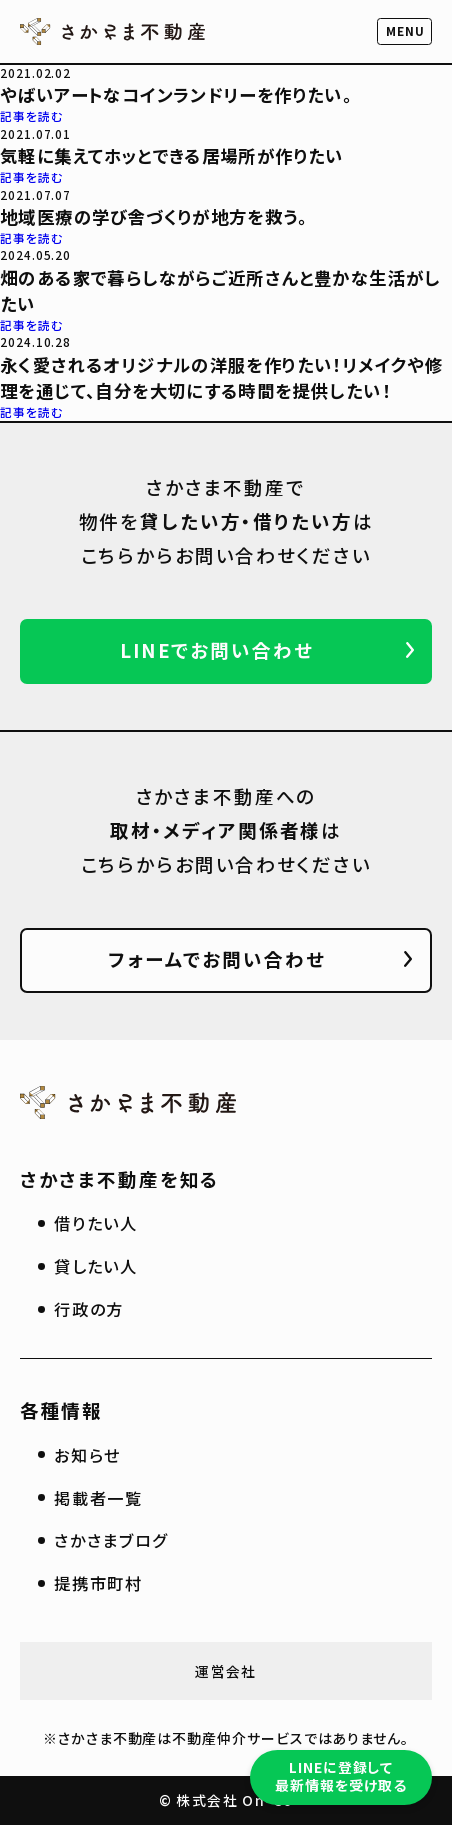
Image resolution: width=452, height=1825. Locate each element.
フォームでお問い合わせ (216, 958)
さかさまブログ (110, 1540)
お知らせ (87, 1455)
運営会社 (226, 1671)
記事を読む (31, 116)
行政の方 (89, 1309)
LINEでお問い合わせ (216, 649)
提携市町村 (98, 1583)
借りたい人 (95, 1223)
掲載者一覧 (98, 1498)
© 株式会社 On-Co (226, 1800)
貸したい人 (95, 1266)
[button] (405, 32)
